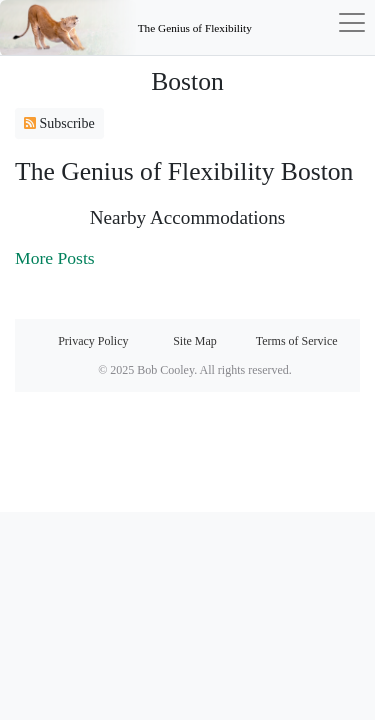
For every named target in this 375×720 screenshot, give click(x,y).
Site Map (195, 341)
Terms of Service (297, 341)
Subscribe (59, 123)
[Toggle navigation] (314, 28)
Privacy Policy (93, 341)
